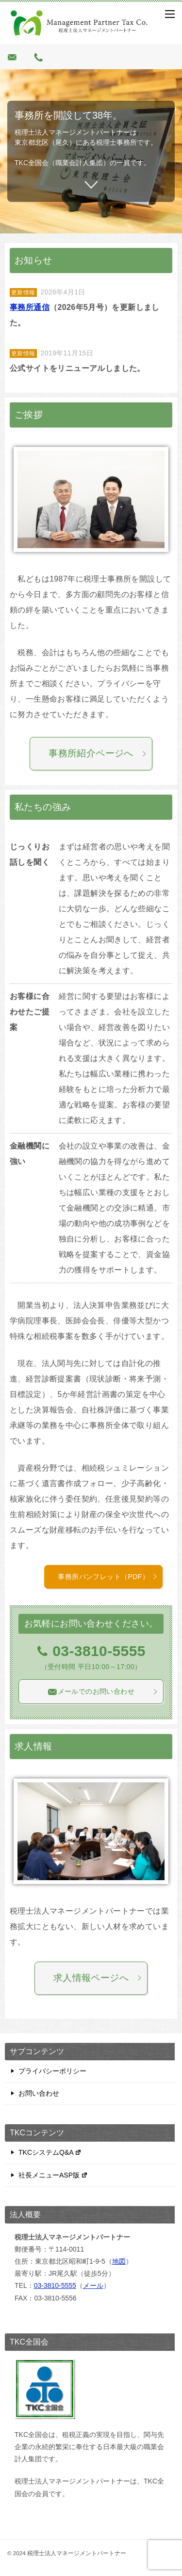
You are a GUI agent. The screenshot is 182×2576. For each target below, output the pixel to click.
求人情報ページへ (98, 1978)
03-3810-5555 (55, 2285)
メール (93, 2285)
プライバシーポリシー (52, 2071)
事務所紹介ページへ (98, 753)
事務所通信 (30, 307)
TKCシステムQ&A (50, 2152)
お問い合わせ (38, 2093)
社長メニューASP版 (53, 2175)
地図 (119, 2261)
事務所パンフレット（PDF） (108, 1576)
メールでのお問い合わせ (103, 1692)
